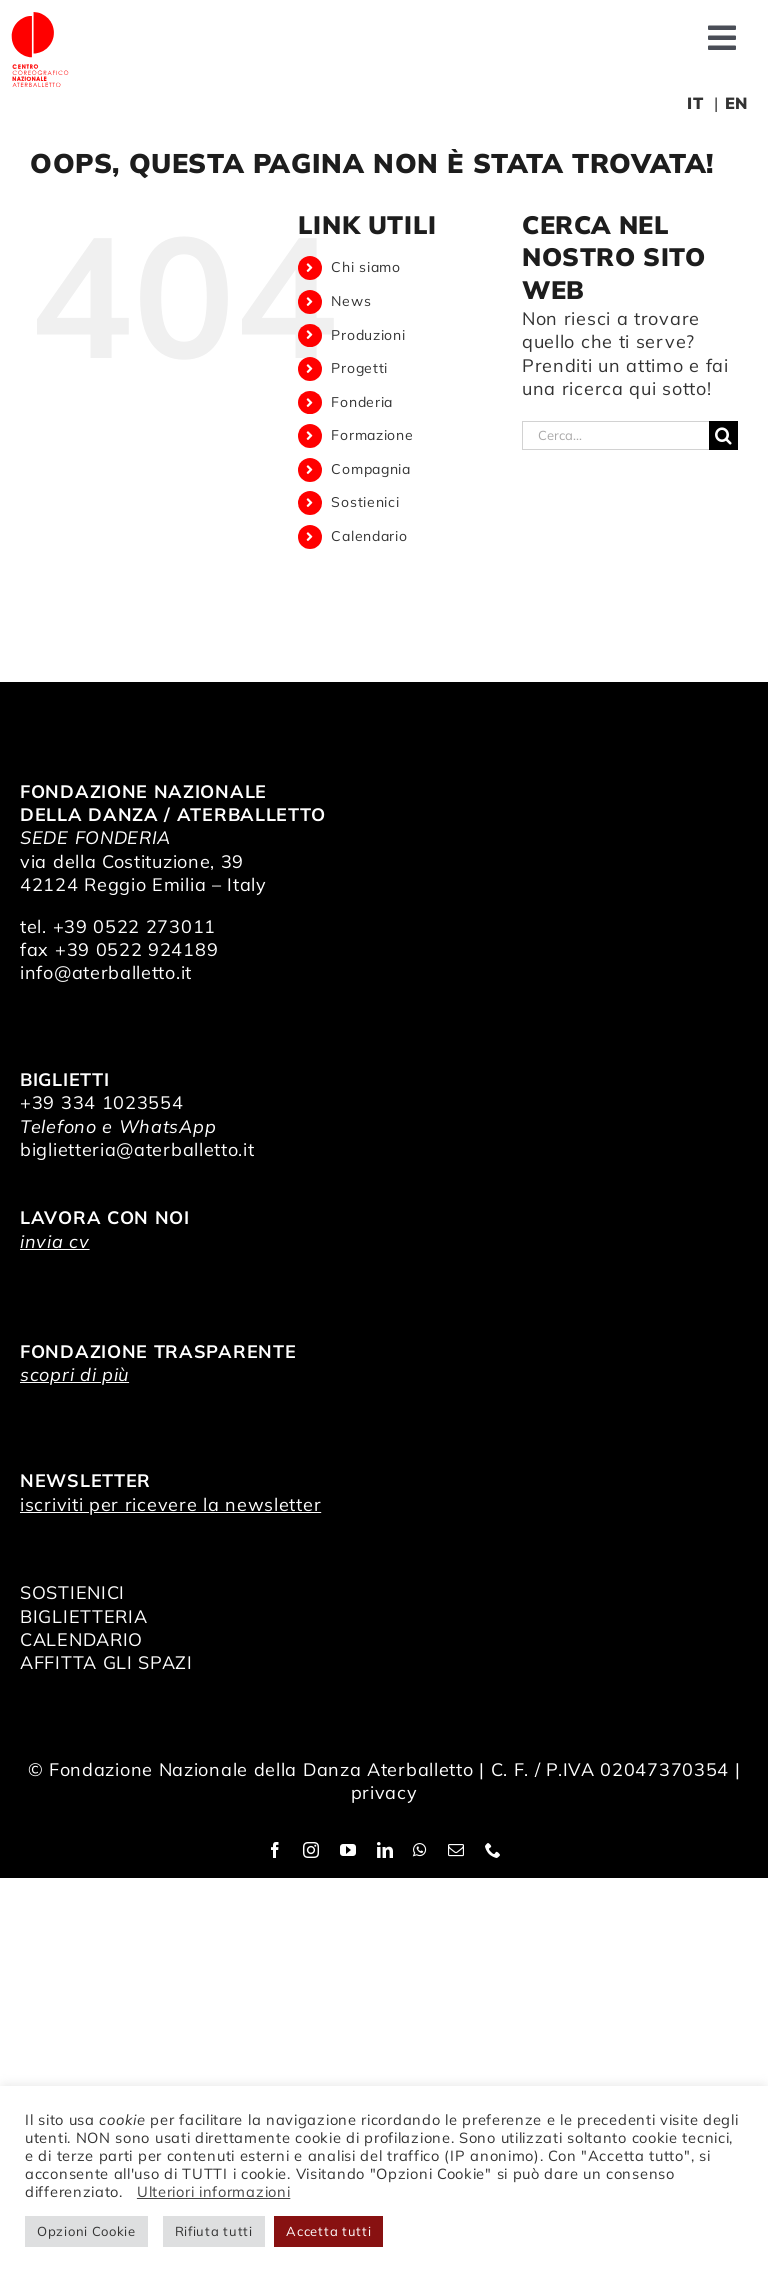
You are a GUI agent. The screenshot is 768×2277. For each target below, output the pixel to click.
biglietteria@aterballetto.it (137, 1149)
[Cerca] (723, 435)
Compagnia (370, 469)
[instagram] (311, 1850)
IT (695, 103)
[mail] (456, 1850)
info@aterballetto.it (106, 972)
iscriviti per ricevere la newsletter (170, 1504)
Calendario (369, 536)
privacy (384, 1792)
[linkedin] (385, 1850)
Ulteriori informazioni (213, 2191)
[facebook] (275, 1850)
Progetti (359, 368)
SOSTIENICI (72, 1592)
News (351, 301)
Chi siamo (365, 267)
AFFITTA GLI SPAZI (106, 1662)
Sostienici (365, 502)
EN (736, 103)
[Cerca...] (615, 435)
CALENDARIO (81, 1639)
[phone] (493, 1850)
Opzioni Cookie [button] (86, 2231)
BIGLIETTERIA (83, 1616)
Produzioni (368, 335)
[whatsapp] (420, 1850)
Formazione (372, 435)
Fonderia (362, 402)
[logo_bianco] (40, 18)
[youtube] (348, 1850)
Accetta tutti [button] (328, 2231)
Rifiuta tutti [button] (214, 2231)
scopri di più (74, 1374)
